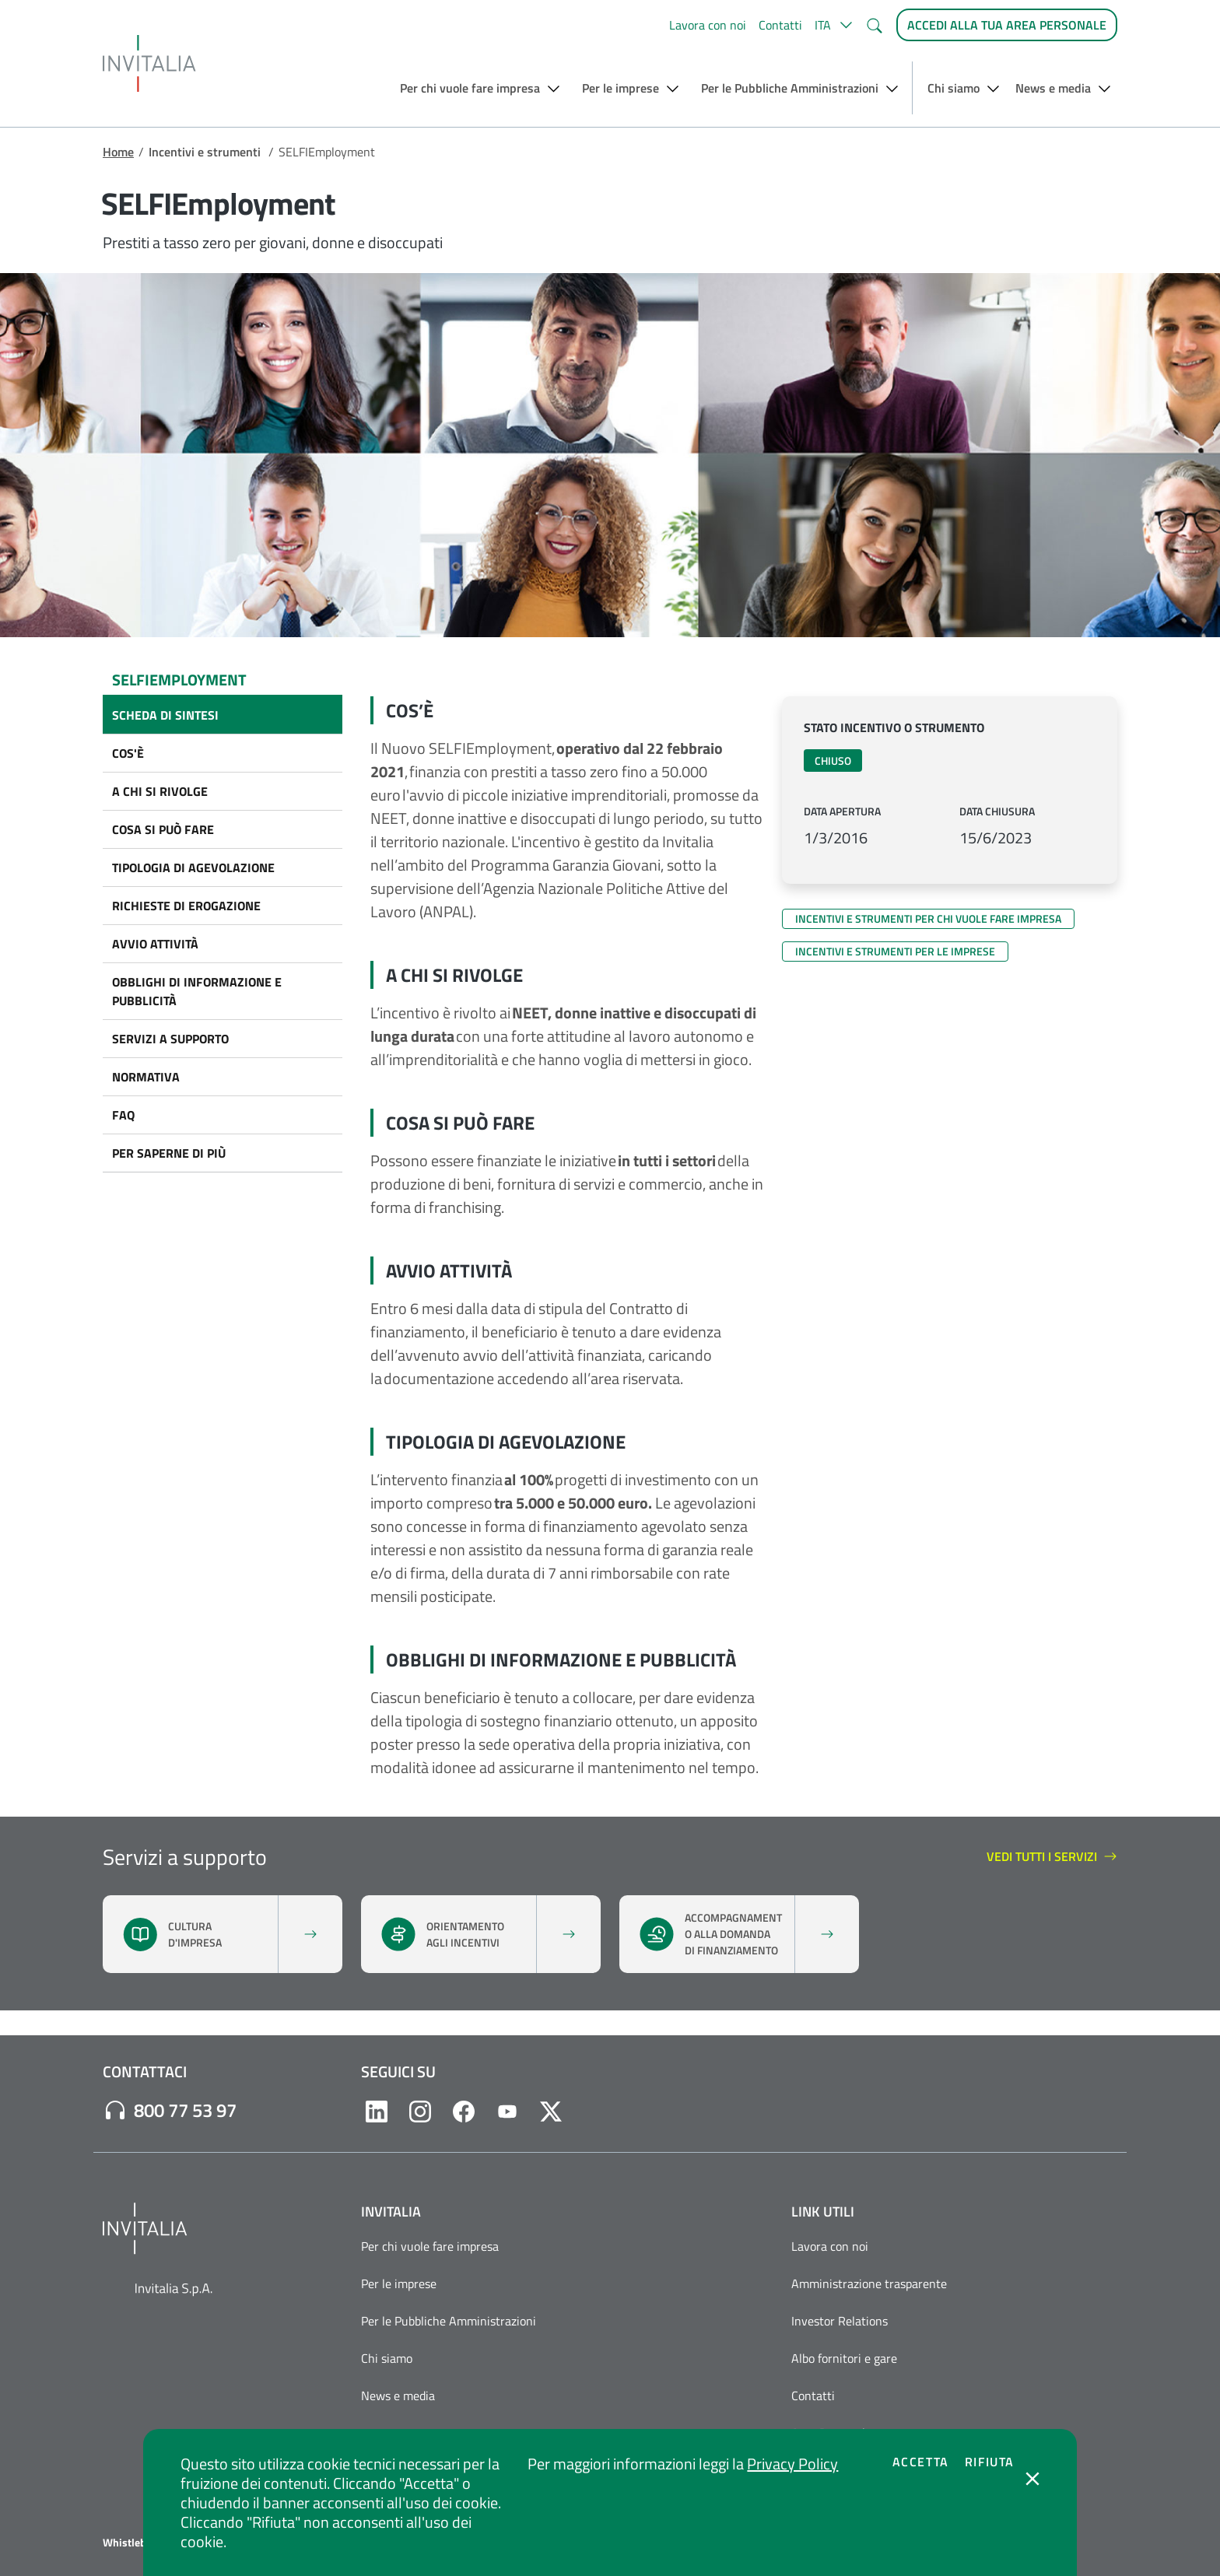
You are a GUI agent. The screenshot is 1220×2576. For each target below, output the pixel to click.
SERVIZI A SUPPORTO (170, 1038)
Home (118, 151)
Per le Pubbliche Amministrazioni (448, 2320)
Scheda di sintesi (165, 715)
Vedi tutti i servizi (1052, 1857)
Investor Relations (839, 2320)
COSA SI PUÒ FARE (163, 829)
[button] (833, 25)
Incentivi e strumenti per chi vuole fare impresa (928, 918)
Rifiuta (990, 2461)
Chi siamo (386, 2358)
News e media (398, 2395)
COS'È (128, 753)
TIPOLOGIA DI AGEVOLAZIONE (193, 867)
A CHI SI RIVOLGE (160, 791)
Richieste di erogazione (186, 905)
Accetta (920, 2461)
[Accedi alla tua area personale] (1006, 25)
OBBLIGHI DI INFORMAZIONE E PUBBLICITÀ (197, 991)
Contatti (780, 25)
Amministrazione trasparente (869, 2283)
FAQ (123, 1115)
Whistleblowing (140, 2542)
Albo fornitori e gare (844, 2358)
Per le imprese (398, 2283)
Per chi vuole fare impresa (430, 2246)
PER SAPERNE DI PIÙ (169, 1153)
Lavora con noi (707, 25)
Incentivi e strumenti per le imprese (895, 951)
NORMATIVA (146, 1076)
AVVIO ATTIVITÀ (155, 943)
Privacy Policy (792, 2464)
